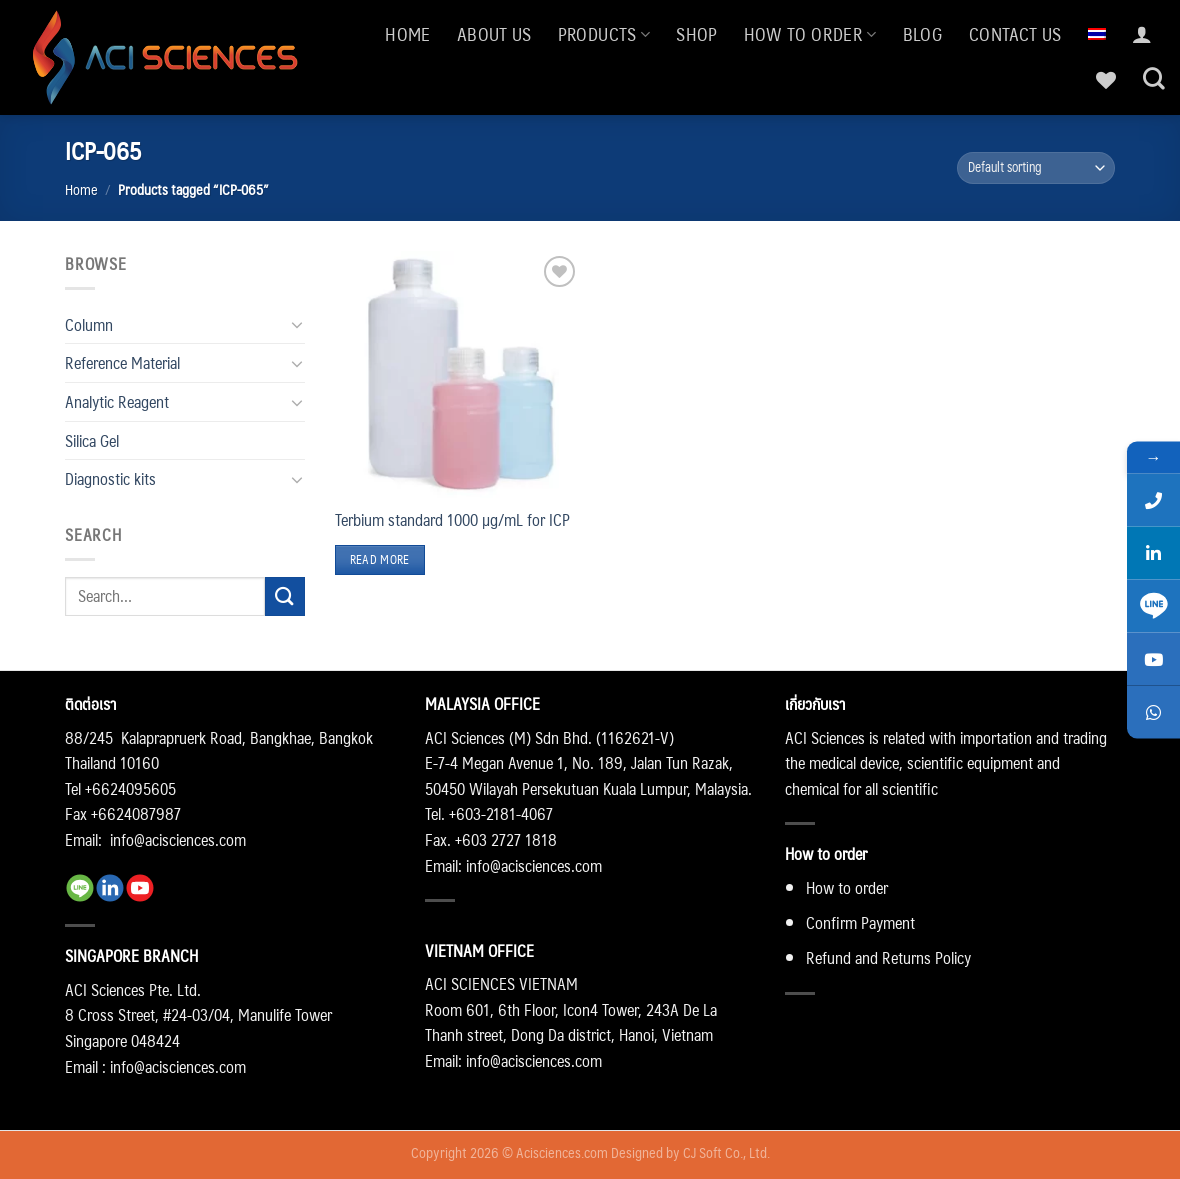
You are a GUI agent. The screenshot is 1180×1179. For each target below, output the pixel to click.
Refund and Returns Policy (888, 957)
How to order (810, 33)
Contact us (1015, 33)
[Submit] (285, 596)
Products (604, 33)
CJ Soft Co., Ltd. (726, 1152)
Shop (696, 33)
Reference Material (122, 362)
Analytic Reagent (117, 401)
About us (494, 33)
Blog (923, 33)
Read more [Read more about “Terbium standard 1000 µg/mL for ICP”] (380, 559)
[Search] (1154, 79)
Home (407, 33)
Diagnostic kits (110, 478)
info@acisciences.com (178, 839)
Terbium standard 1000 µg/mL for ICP (452, 520)
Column (89, 324)
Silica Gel (92, 440)
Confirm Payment (860, 922)
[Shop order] (1036, 168)
